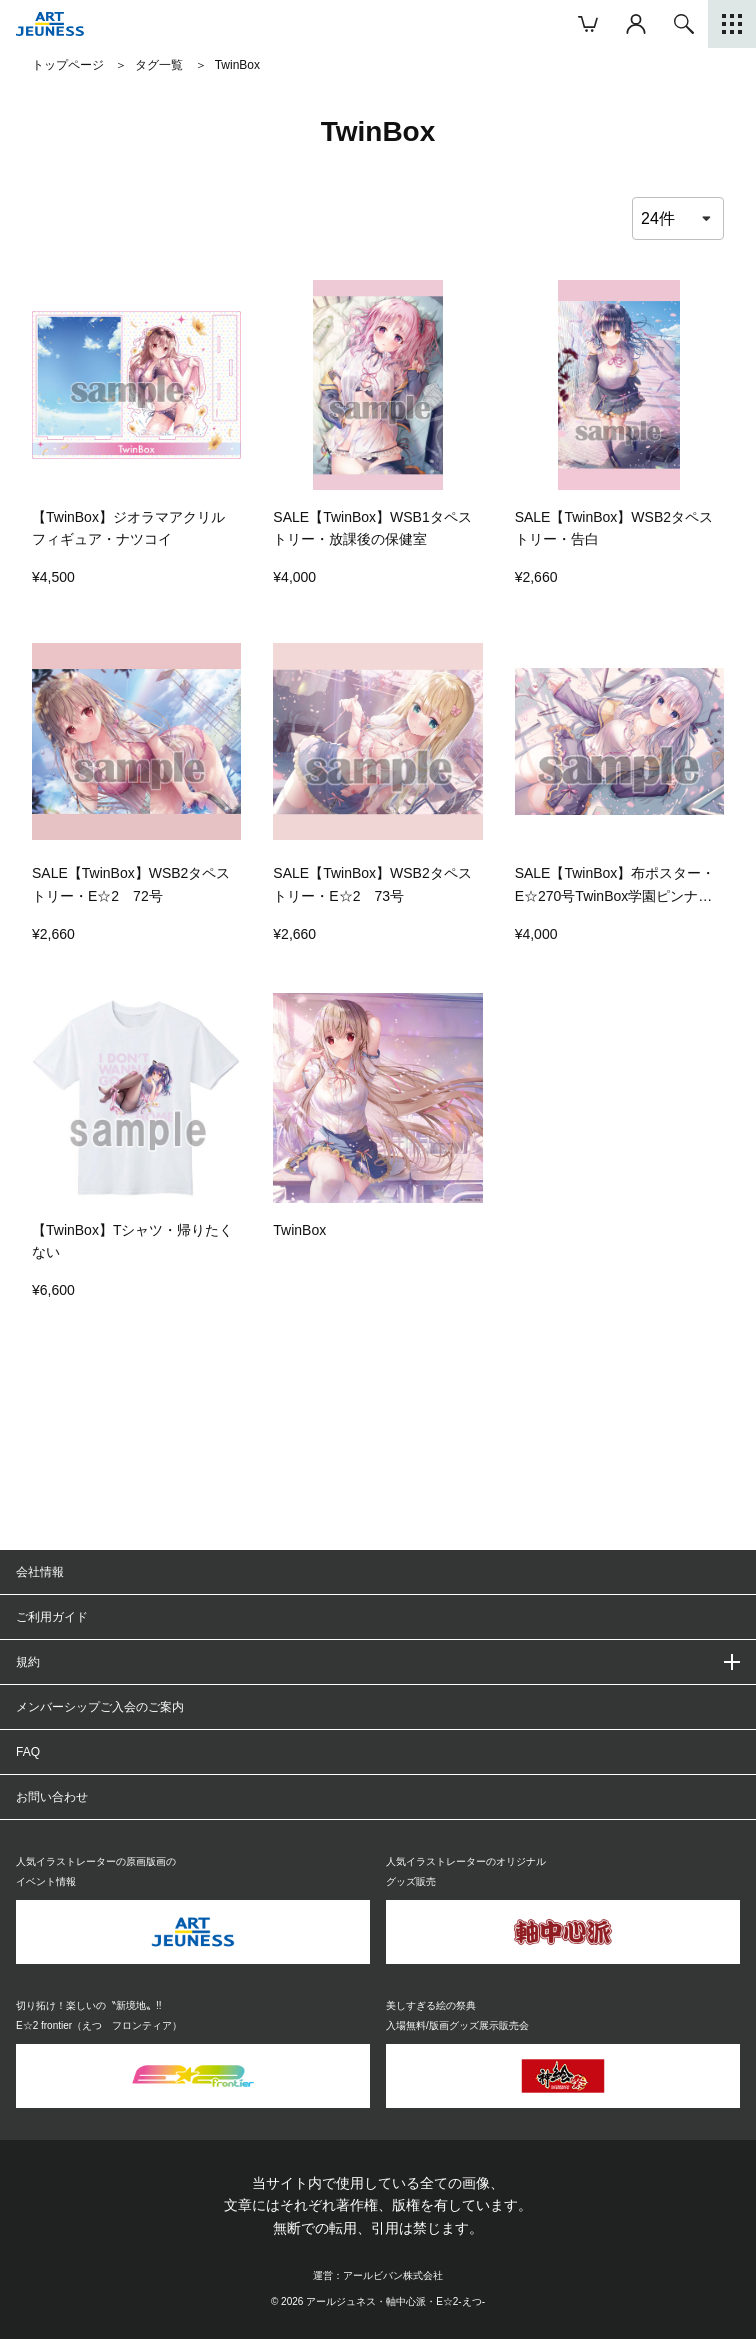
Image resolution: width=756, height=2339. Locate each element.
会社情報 (40, 1572)
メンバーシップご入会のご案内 (100, 1707)
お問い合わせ (52, 1797)
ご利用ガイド (52, 1617)
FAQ (28, 1752)
